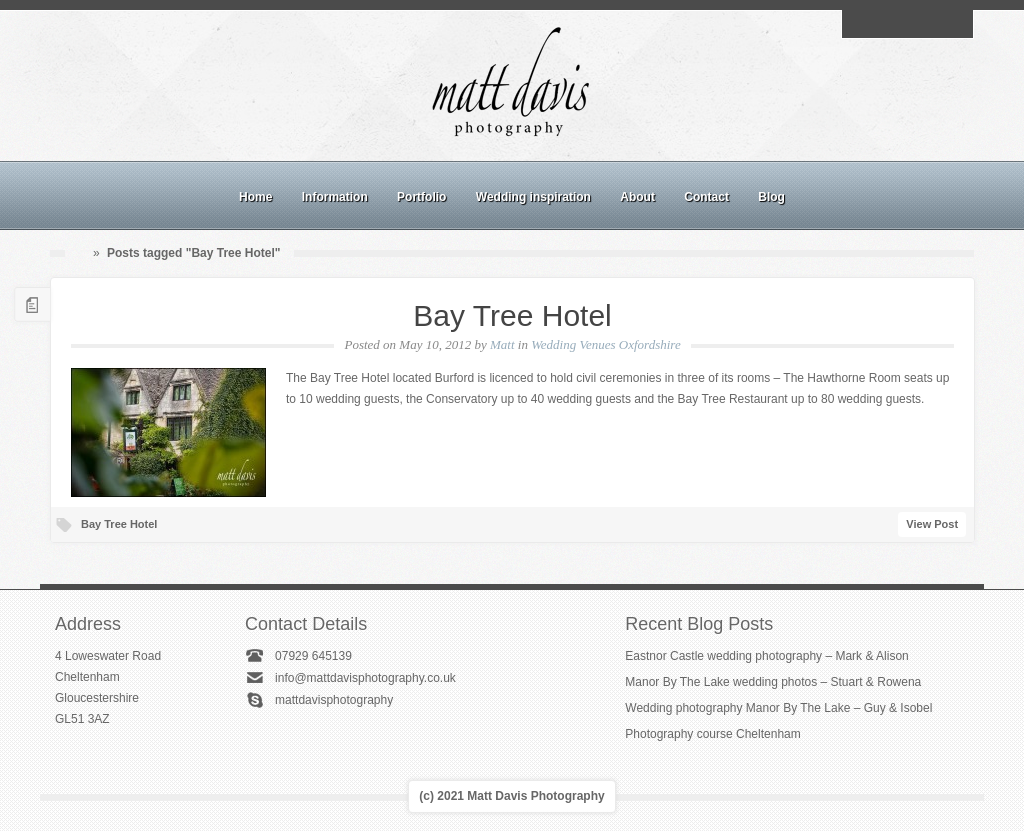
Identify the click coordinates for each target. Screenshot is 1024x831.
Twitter (953, 24)
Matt (502, 344)
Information (335, 197)
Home (255, 197)
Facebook (884, 24)
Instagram (907, 24)
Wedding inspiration (533, 197)
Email (861, 24)
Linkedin (930, 24)
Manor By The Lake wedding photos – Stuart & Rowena (773, 682)
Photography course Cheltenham (712, 734)
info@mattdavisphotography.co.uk (365, 678)
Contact (706, 197)
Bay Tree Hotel (512, 315)
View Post (932, 524)
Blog (771, 197)
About (637, 197)
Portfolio (421, 197)
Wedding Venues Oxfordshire (605, 344)
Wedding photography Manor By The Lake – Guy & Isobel (778, 708)
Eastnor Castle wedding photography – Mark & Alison (767, 656)
